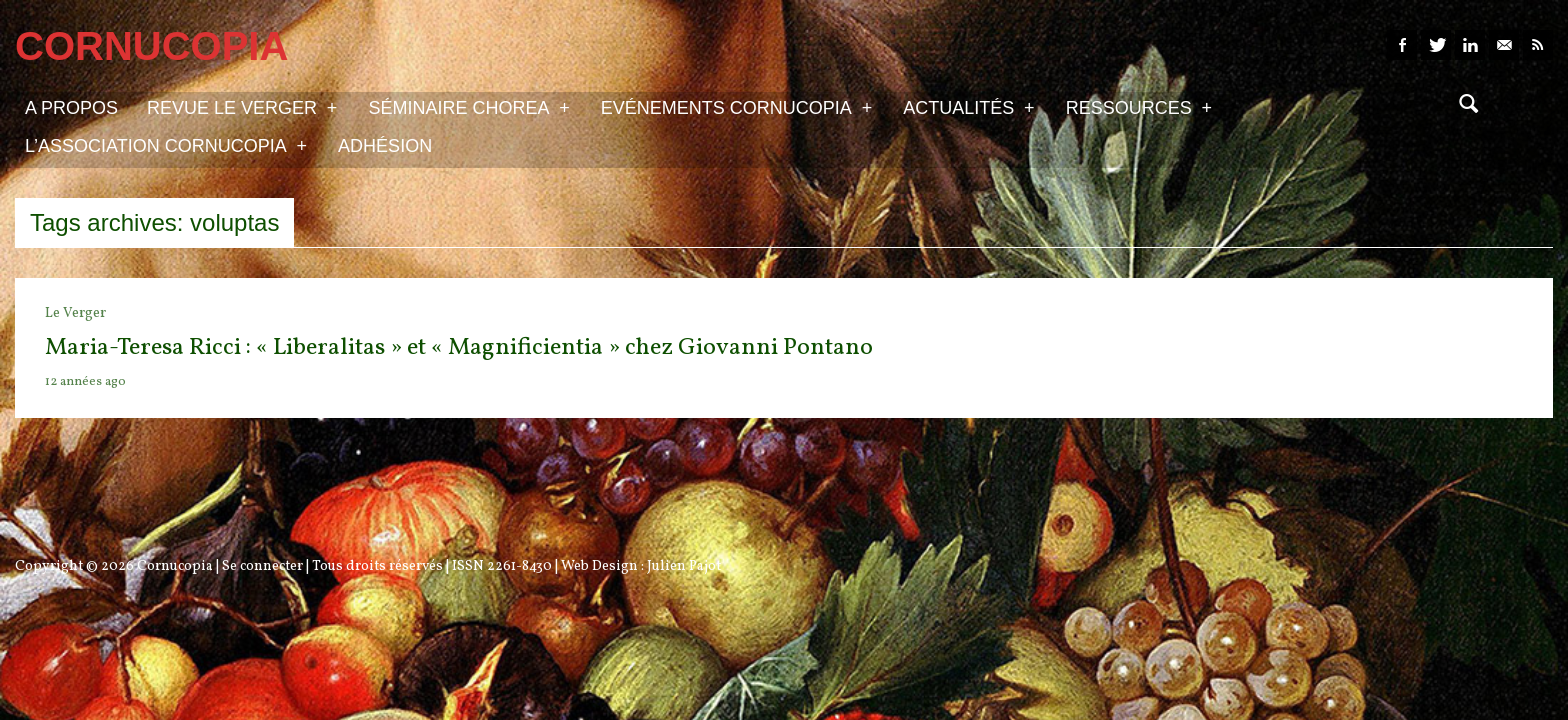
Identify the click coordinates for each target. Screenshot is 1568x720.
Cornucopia (175, 566)
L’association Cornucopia (166, 145)
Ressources (1139, 107)
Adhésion (385, 146)
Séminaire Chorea (468, 107)
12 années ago (85, 382)
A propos (71, 108)
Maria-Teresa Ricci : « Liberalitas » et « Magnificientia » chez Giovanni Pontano (459, 348)
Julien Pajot (684, 566)
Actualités (968, 107)
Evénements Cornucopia (736, 107)
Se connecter (262, 566)
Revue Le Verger (242, 107)
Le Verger (75, 313)
